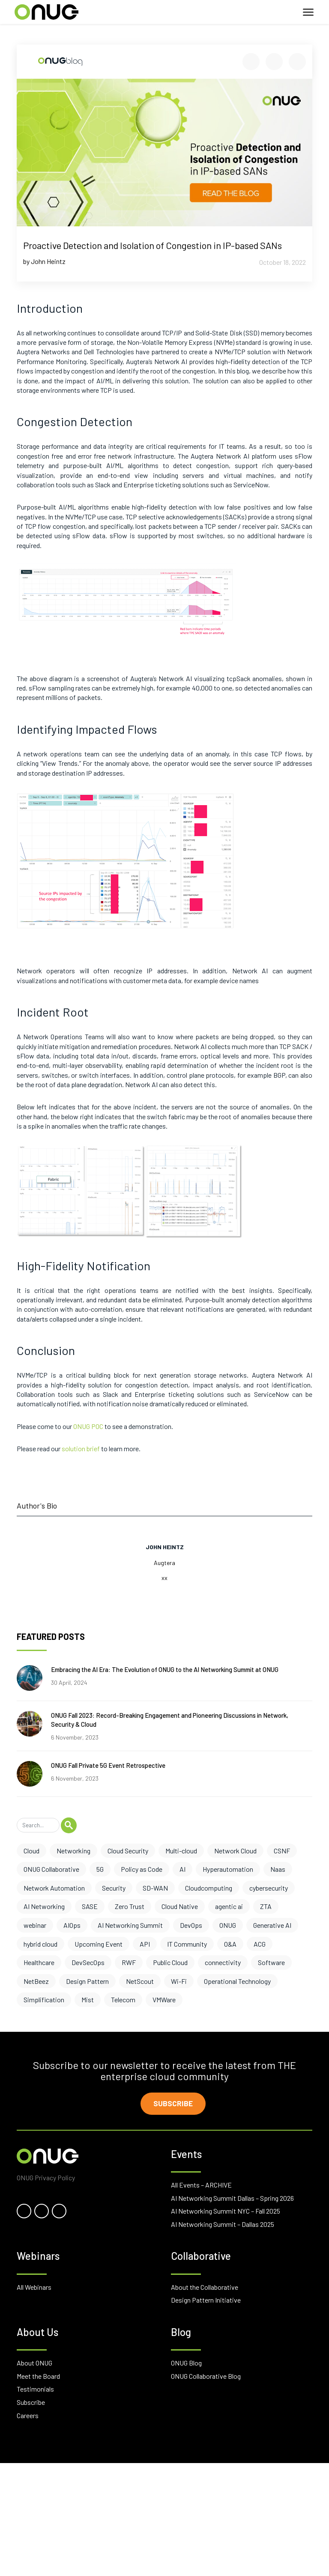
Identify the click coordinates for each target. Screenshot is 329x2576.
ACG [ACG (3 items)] (260, 1944)
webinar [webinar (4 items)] (35, 1925)
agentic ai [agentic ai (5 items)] (229, 1906)
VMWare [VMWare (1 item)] (164, 1999)
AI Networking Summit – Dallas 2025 (222, 2225)
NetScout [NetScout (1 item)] (140, 1981)
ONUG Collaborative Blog (206, 2377)
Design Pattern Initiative (206, 2301)
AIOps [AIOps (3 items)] (72, 1925)
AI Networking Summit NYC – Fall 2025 (225, 2212)
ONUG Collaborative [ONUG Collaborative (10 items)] (51, 1869)
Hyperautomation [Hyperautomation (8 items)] (228, 1869)
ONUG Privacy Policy (46, 2179)
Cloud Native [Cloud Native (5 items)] (180, 1906)
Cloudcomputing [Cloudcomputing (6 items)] (208, 1888)
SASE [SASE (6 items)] (90, 1906)
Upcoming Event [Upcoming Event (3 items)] (99, 1944)
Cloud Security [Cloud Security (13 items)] (128, 1851)
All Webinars (34, 2288)
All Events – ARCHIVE (201, 2186)
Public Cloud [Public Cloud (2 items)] (170, 1962)
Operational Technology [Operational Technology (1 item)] (237, 1981)
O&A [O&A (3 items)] (230, 1944)
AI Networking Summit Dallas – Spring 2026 (232, 2199)
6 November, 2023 (75, 1737)
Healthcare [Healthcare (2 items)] (39, 1962)
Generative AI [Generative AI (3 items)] (272, 1925)
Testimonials (35, 2390)
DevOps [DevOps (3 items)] (191, 1925)
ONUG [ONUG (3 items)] (227, 1925)
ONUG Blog (186, 2364)
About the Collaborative (204, 2288)
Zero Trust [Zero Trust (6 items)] (129, 1906)
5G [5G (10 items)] (100, 1869)
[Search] (38, 1825)
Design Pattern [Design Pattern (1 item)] (87, 1981)
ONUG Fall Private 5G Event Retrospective (108, 1765)
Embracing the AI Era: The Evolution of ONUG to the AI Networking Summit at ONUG (164, 1669)
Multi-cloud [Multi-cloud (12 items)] (181, 1851)
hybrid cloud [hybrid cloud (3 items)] (40, 1944)
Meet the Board (38, 2377)
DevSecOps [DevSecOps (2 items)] (88, 1962)
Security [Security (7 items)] (114, 1888)
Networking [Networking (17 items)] (73, 1851)
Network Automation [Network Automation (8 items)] (54, 1888)
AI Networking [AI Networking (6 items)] (44, 1906)
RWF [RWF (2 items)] (129, 1962)
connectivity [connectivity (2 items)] (223, 1962)
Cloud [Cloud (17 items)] (31, 1851)
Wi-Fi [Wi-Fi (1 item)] (179, 1981)
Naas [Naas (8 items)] (277, 1869)
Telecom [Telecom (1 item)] (123, 1999)
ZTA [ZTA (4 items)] (266, 1906)
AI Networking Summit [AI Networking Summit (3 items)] (130, 1925)
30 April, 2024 (69, 1682)
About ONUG (34, 2364)
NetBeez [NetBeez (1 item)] (36, 1981)
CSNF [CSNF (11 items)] (282, 1851)
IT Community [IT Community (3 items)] (187, 1944)
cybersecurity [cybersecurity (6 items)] (268, 1888)
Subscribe (175, 2104)
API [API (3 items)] (145, 1944)
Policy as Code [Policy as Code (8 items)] (141, 1869)
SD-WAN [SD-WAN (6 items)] (155, 1888)
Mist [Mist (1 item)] (87, 1999)
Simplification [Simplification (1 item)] (44, 1999)
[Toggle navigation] (308, 12)
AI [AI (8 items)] (182, 1869)
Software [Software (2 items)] (271, 1962)
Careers (28, 2417)
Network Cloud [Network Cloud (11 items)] (235, 1851)
